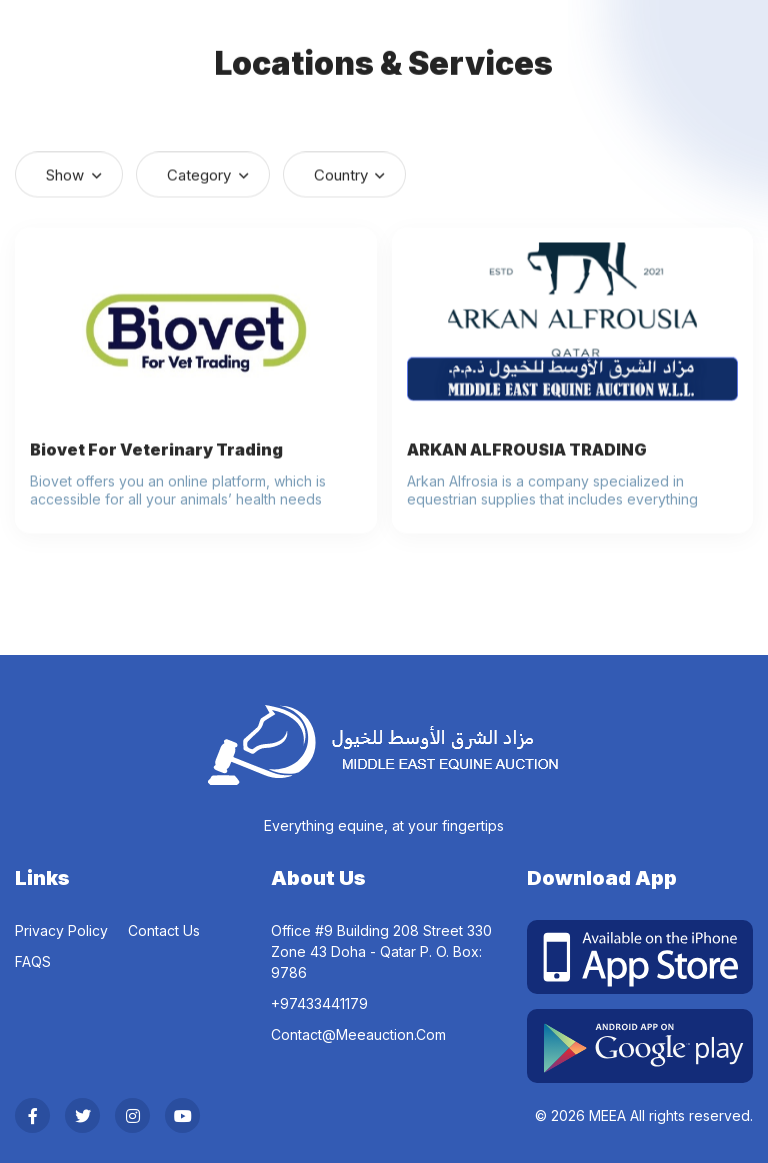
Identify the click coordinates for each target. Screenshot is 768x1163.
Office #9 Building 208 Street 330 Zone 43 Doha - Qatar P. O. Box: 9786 (381, 951)
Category (201, 173)
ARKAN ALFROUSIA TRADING (527, 448)
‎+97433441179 (319, 1003)
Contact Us (164, 930)
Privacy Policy (61, 930)
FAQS (33, 961)
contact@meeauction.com (358, 1034)
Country (343, 173)
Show (67, 173)
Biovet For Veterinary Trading (156, 448)
